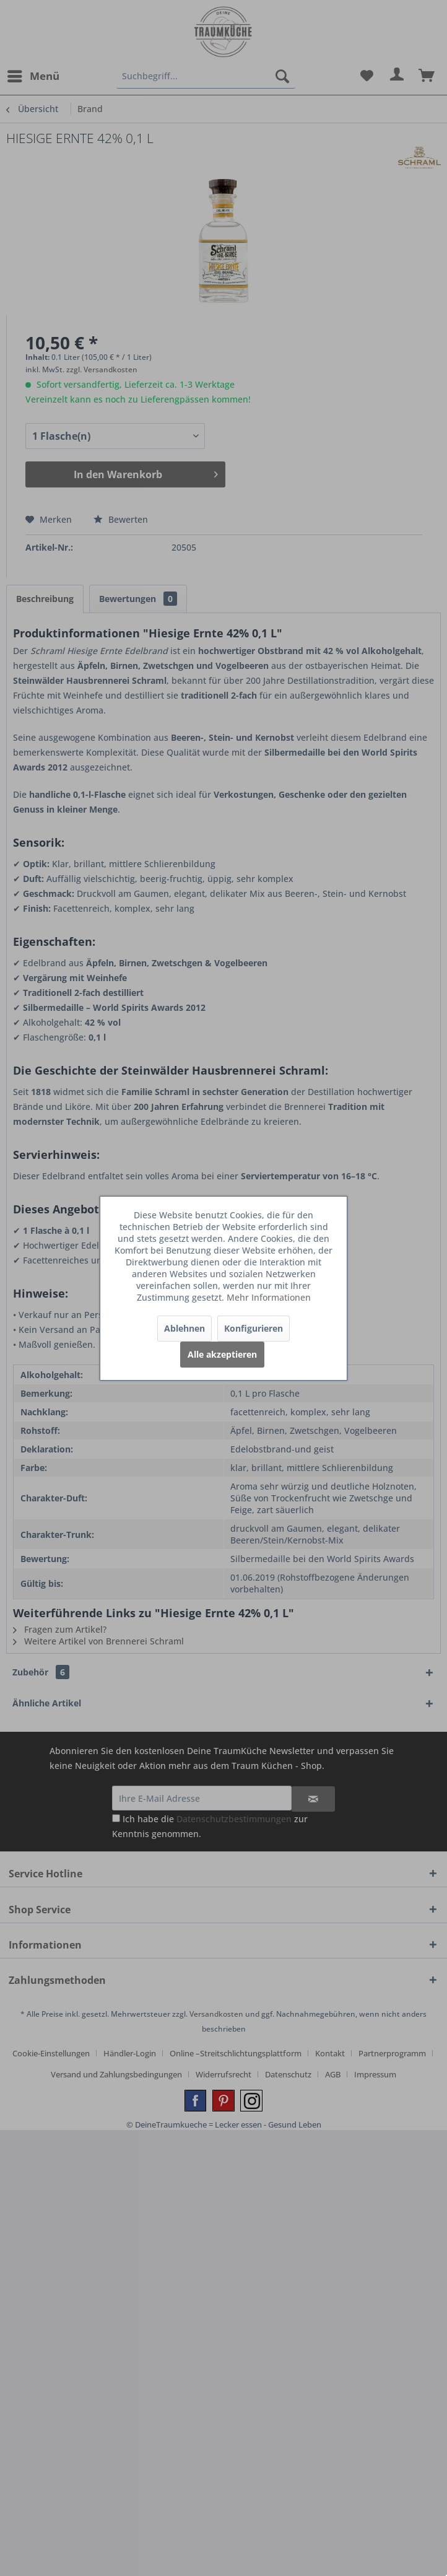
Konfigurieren (253, 1328)
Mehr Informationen (269, 1297)
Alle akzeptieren (222, 1354)
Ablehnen (184, 1328)
